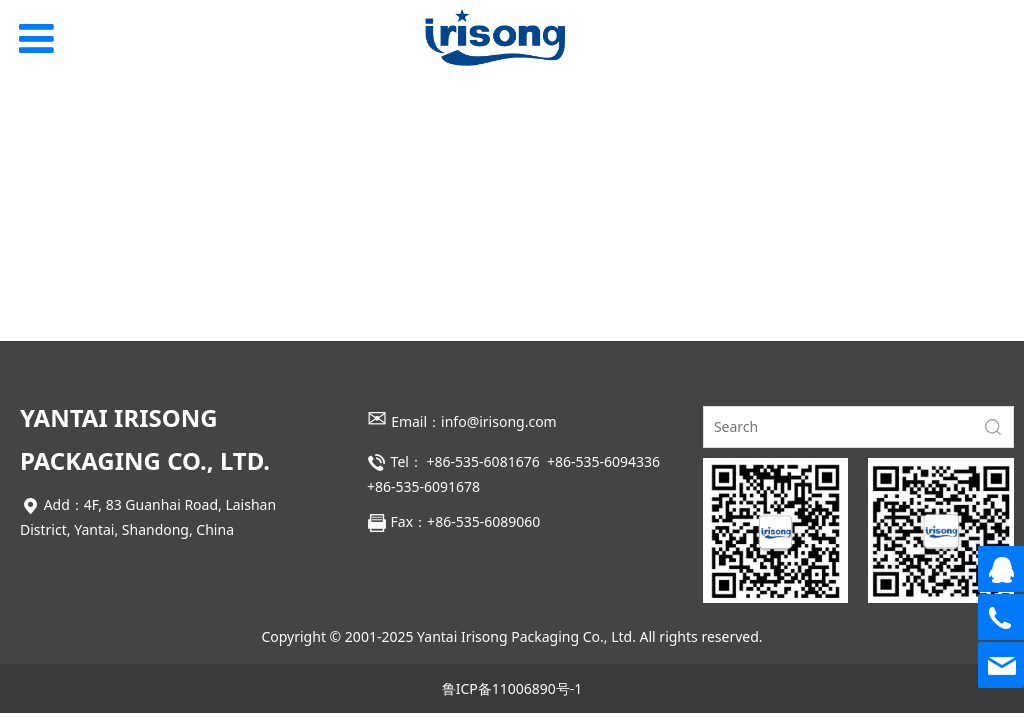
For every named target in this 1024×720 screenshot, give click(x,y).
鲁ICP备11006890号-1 (512, 688)
